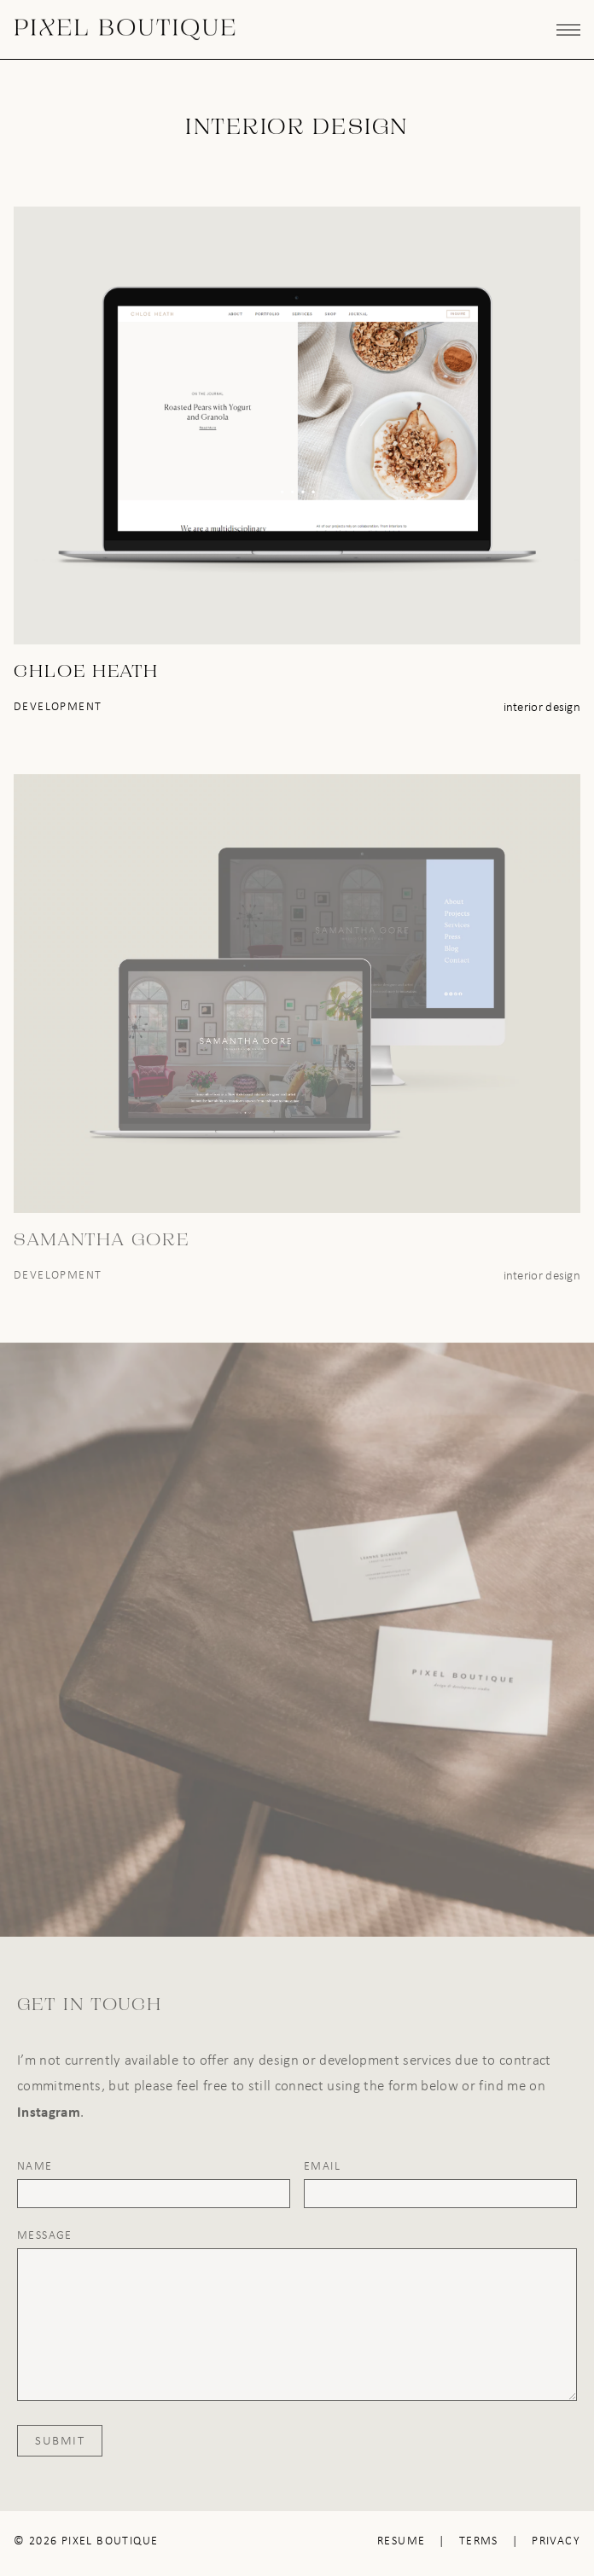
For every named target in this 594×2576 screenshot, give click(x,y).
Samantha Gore (101, 1241)
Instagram (48, 2111)
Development (58, 706)
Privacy (556, 2540)
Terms (478, 2540)
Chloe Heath (86, 672)
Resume (401, 2540)
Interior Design (542, 706)
